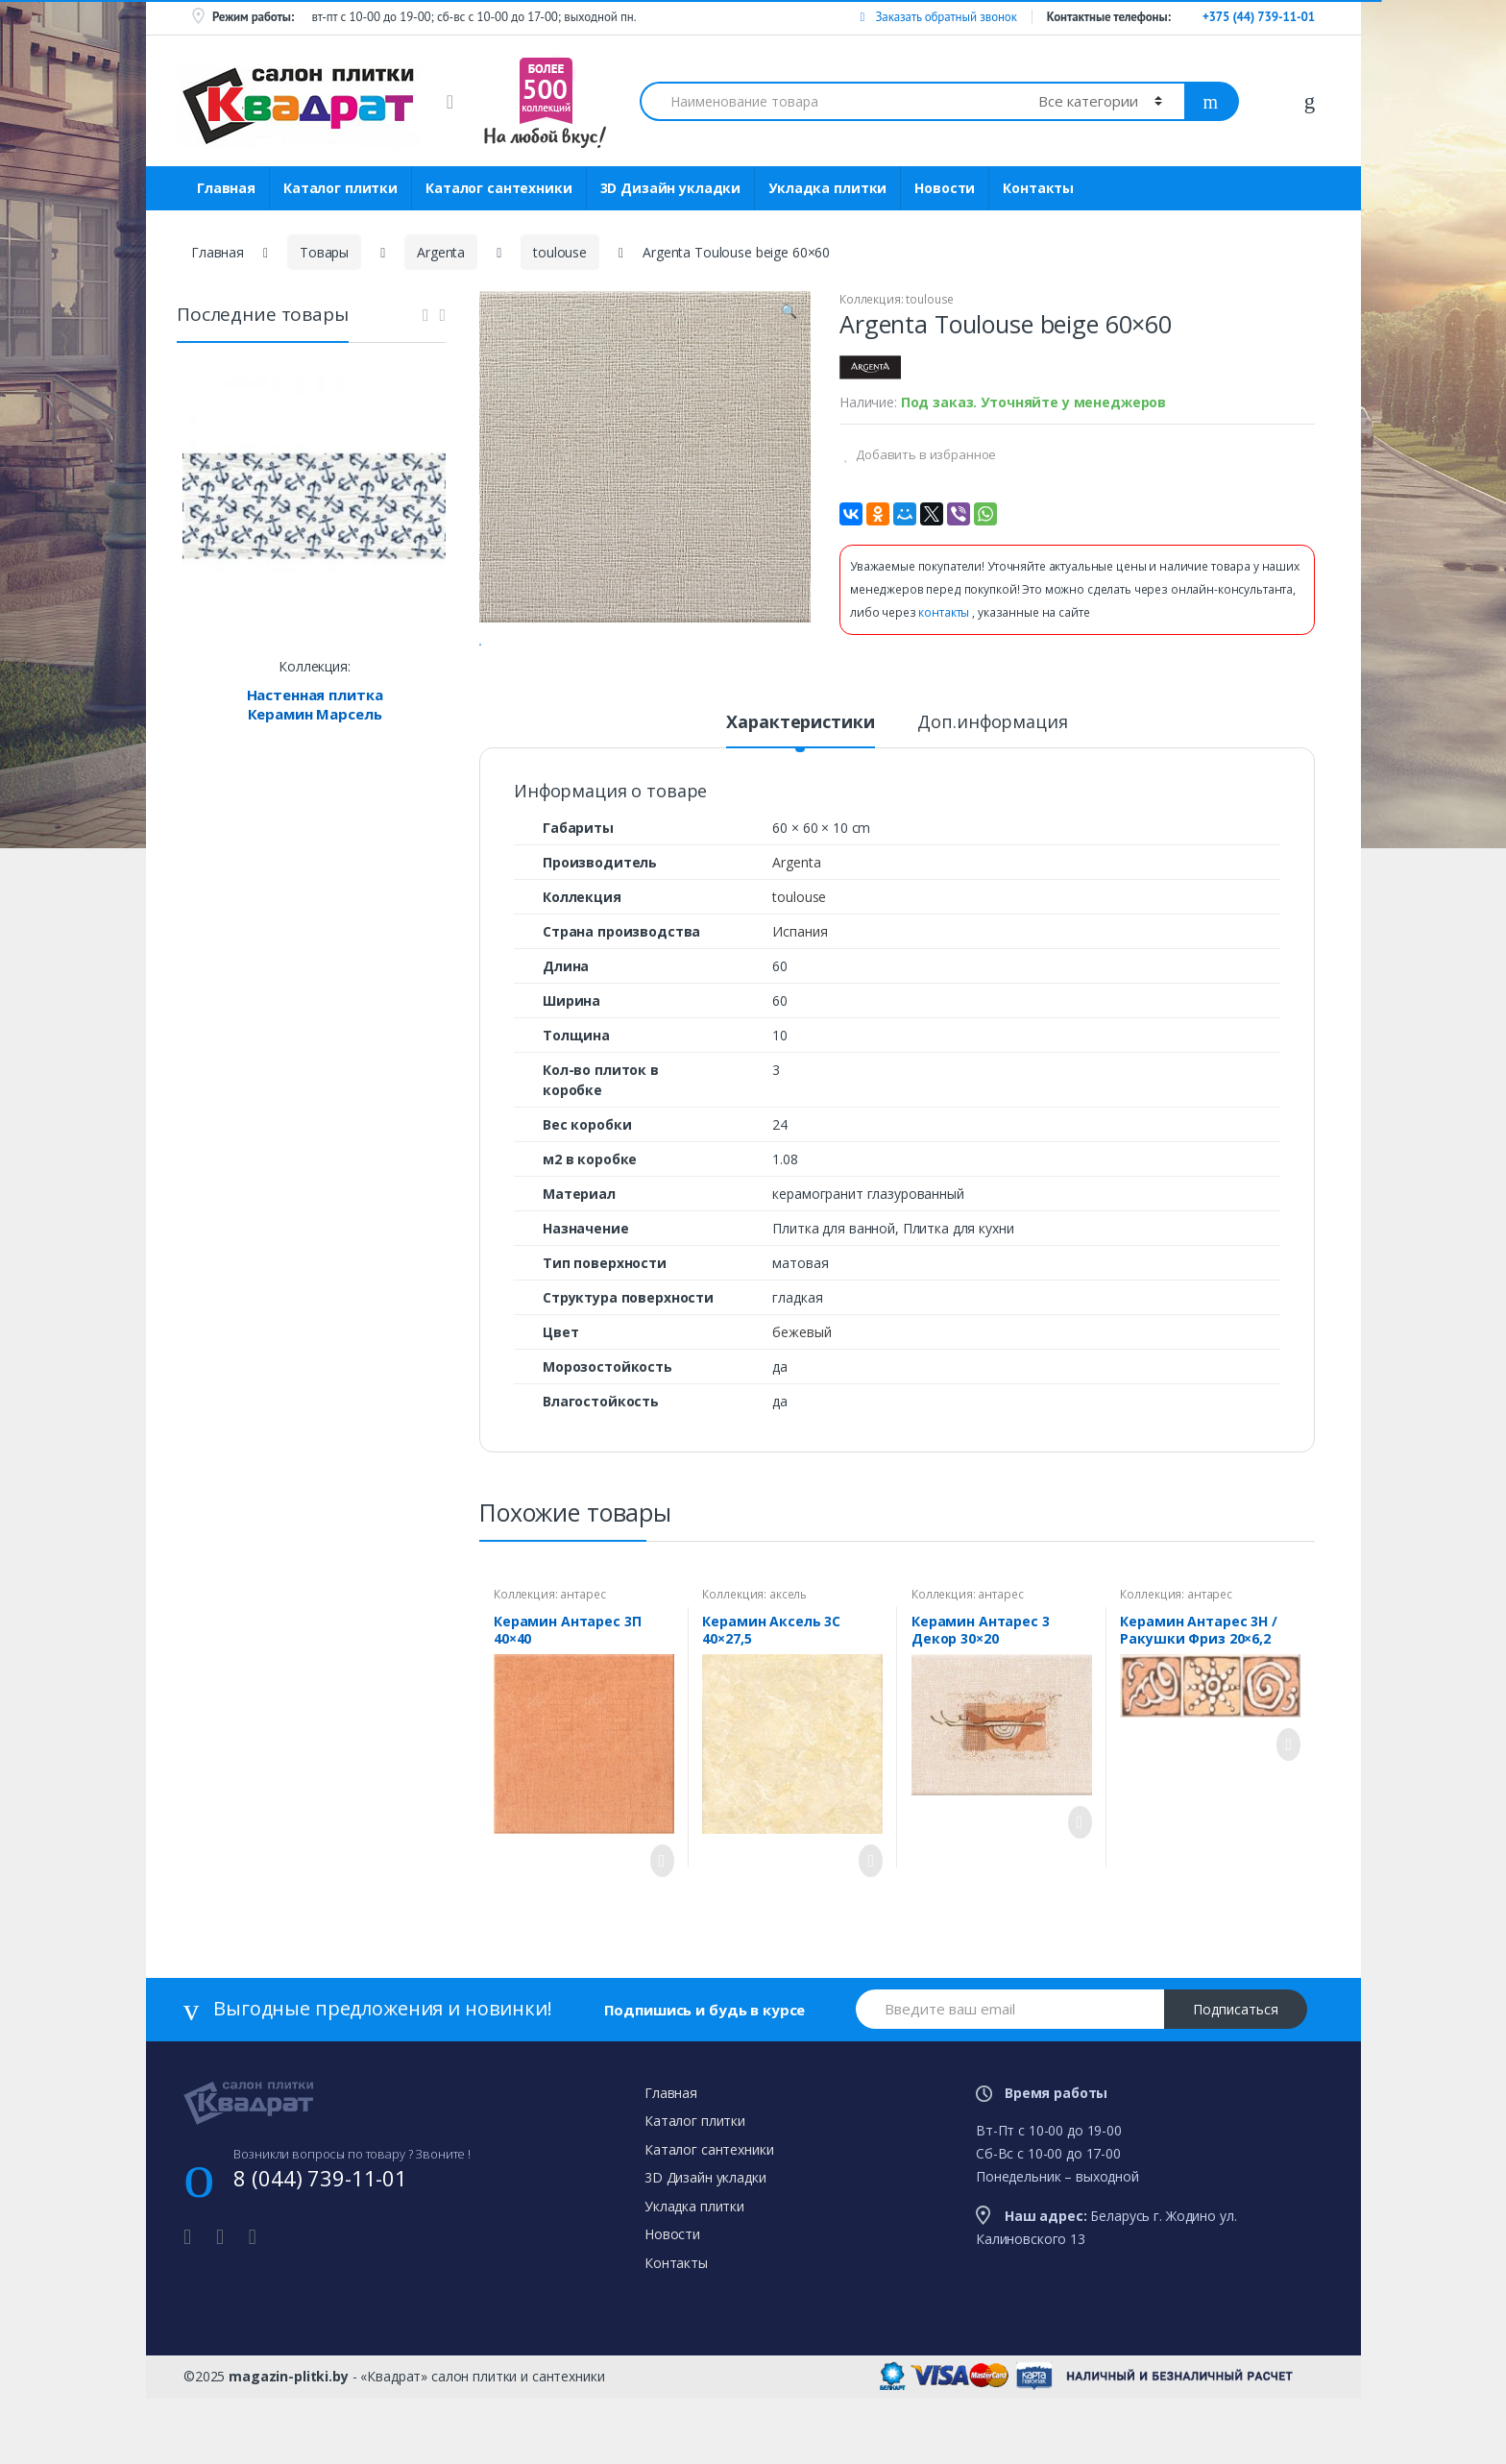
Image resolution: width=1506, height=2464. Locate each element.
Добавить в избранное (924, 454)
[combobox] (828, 101)
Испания (799, 1006)
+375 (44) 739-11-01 (1258, 17)
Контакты (1038, 188)
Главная (226, 188)
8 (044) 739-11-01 (320, 2252)
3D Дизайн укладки (670, 188)
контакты (945, 612)
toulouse (560, 252)
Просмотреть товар (657, 1935)
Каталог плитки (340, 188)
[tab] (800, 805)
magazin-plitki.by (289, 2451)
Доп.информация (992, 798)
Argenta (441, 252)
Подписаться (1235, 2084)
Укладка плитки (827, 188)
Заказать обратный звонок (938, 17)
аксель (788, 1669)
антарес (582, 1669)
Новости (944, 188)
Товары (324, 252)
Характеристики (800, 798)
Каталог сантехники (498, 188)
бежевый (801, 1407)
